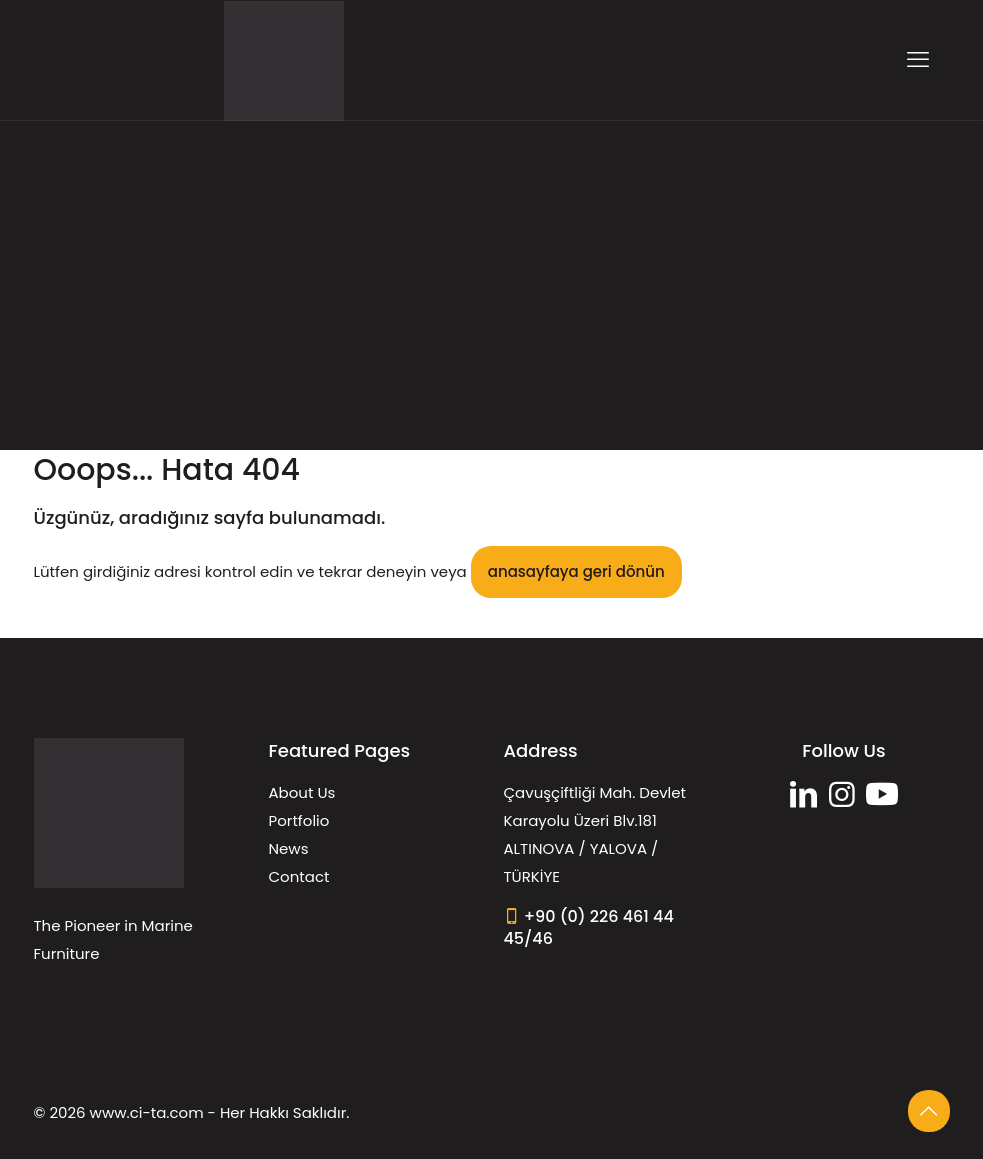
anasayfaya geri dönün (576, 571)
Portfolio (299, 820)
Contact (299, 876)
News (289, 848)
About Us (302, 792)
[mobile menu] (918, 60)
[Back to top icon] (929, 1111)
